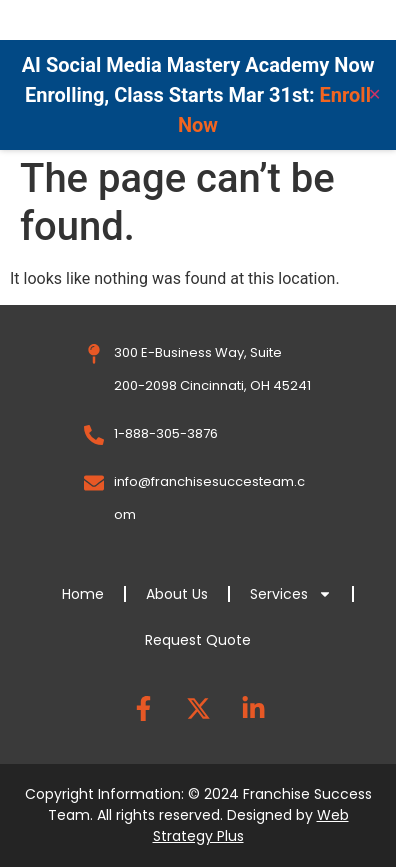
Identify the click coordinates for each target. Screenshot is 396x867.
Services (291, 594)
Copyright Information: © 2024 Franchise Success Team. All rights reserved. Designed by (198, 815)
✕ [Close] (374, 94)
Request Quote (198, 640)
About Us (177, 594)
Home (83, 594)
